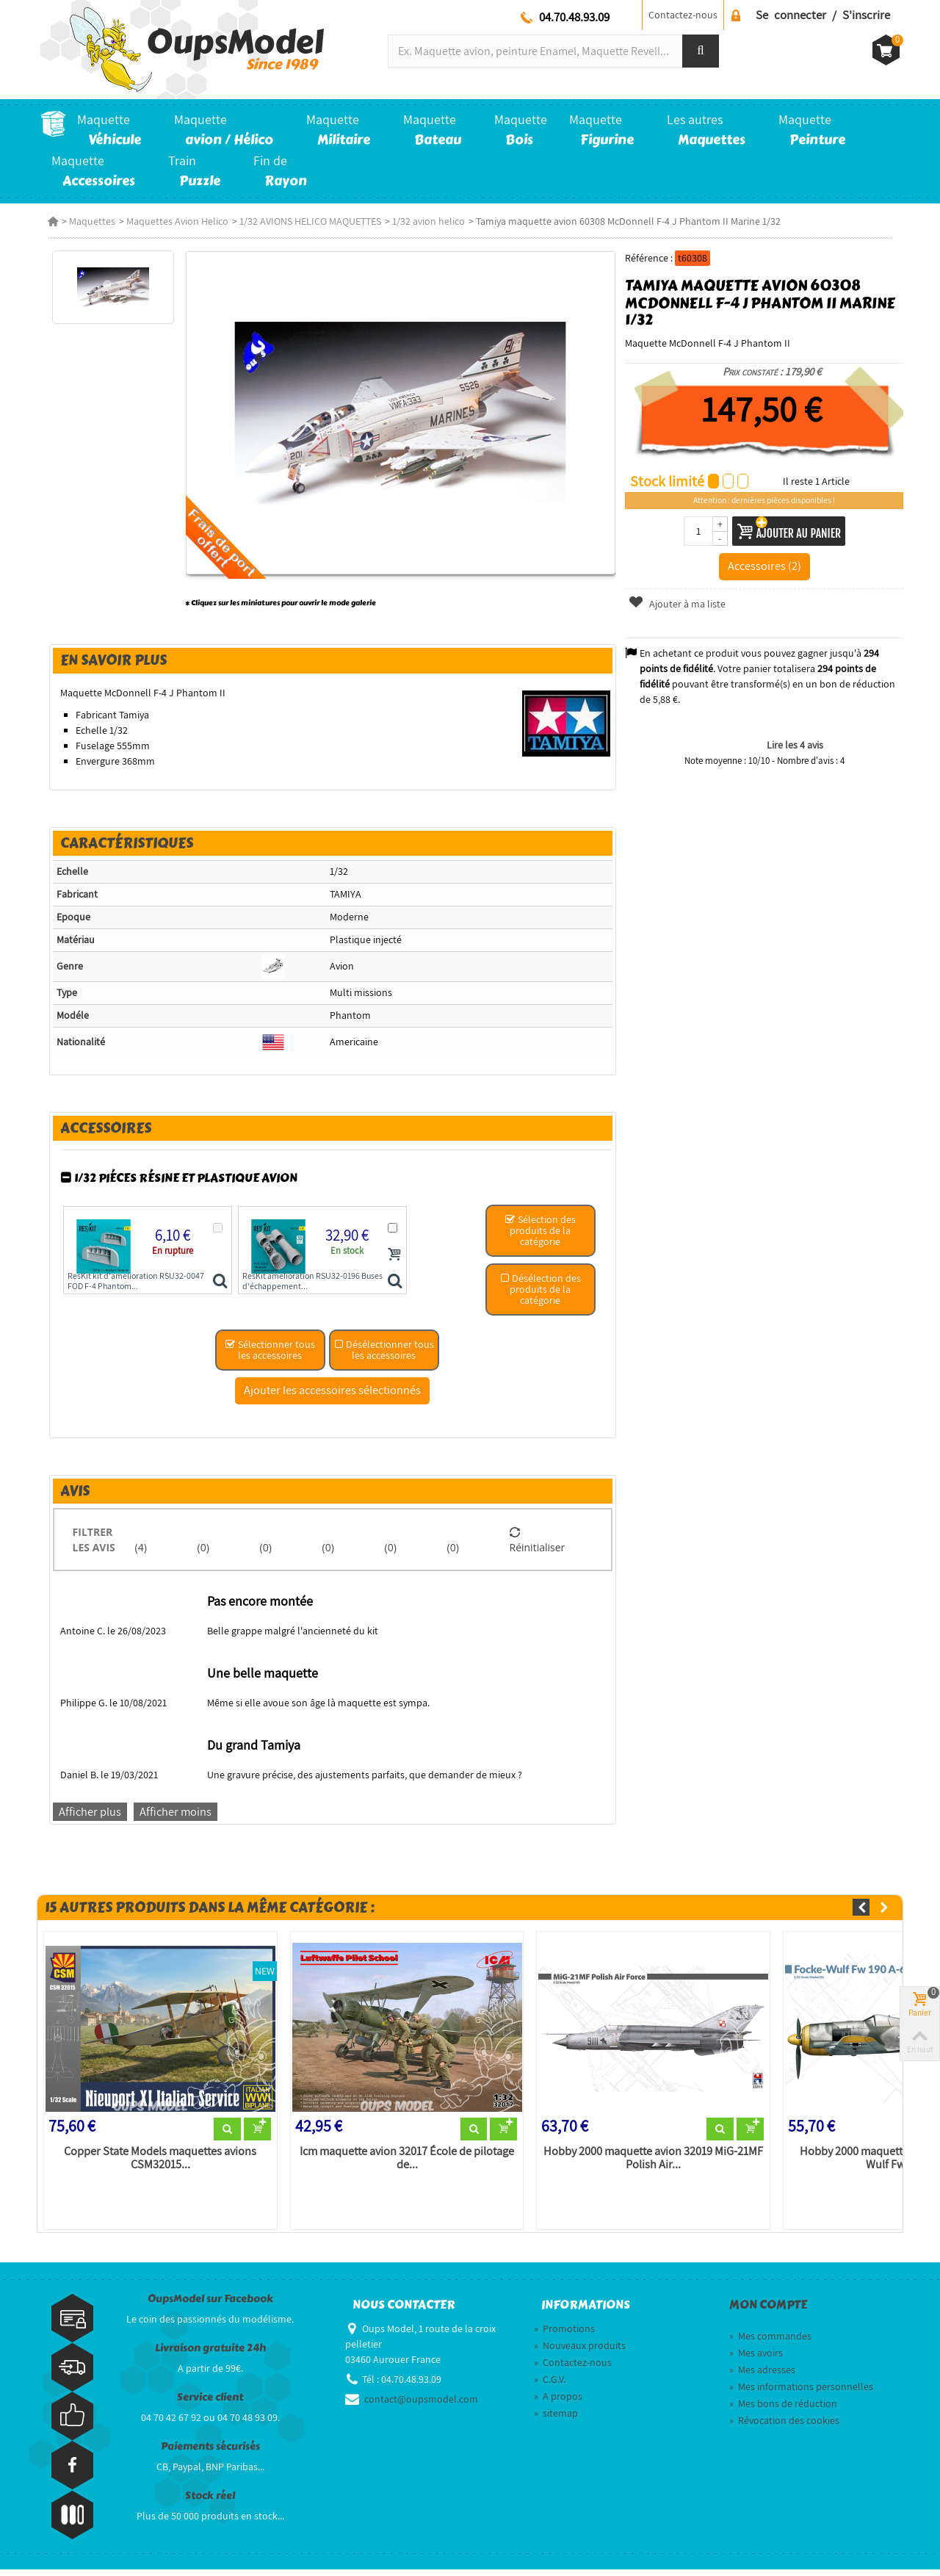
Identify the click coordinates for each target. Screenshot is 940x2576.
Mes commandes (770, 2342)
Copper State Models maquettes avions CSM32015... (155, 2164)
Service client (210, 2404)
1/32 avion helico (421, 221)
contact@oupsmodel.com (421, 2405)
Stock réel (210, 2503)
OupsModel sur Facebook (210, 2306)
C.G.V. (549, 2385)
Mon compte (768, 2312)
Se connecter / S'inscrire (823, 15)
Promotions (564, 2335)
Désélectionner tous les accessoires (383, 1355)
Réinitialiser (538, 1544)
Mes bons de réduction (783, 2410)
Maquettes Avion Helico (170, 221)
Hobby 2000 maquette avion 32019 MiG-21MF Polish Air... (653, 2164)
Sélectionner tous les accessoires (269, 1355)
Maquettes (85, 221)
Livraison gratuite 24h (210, 2355)
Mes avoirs (756, 2359)
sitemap (556, 2419)
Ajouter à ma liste (679, 603)
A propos (558, 2402)
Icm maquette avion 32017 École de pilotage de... (404, 2164)
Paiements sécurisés (210, 2453)
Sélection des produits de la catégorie (541, 1235)
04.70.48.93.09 (574, 17)
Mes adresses (762, 2376)
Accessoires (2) (769, 566)
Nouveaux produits (580, 2352)
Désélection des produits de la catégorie (541, 1294)
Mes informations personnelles (801, 2393)
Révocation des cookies (784, 2427)
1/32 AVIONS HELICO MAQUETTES (303, 221)
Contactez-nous (682, 14)
